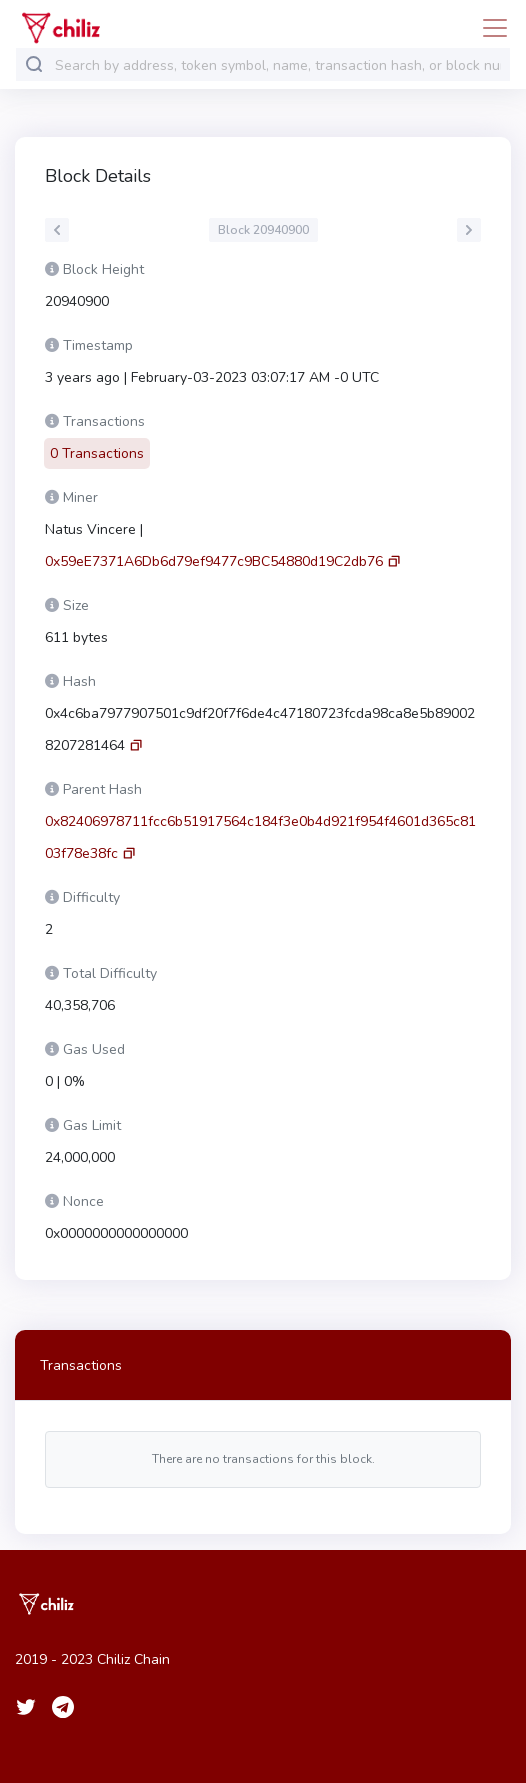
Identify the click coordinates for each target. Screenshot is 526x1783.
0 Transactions (97, 453)
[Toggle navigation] (489, 28)
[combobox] (278, 65)
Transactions (81, 1365)
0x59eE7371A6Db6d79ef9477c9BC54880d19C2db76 (214, 561)
